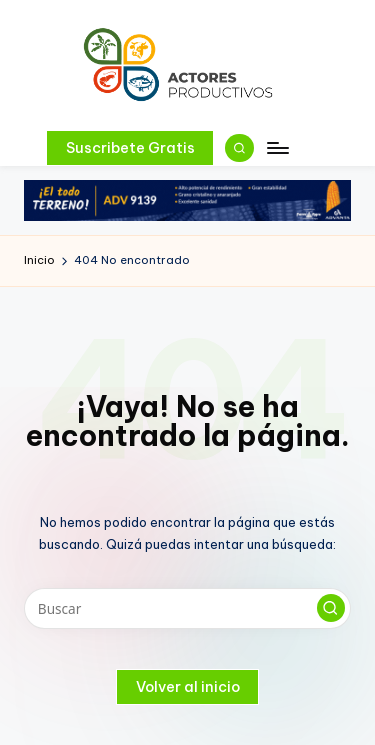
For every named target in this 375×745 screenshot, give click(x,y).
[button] (130, 148)
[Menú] (277, 147)
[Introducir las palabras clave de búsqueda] (187, 609)
